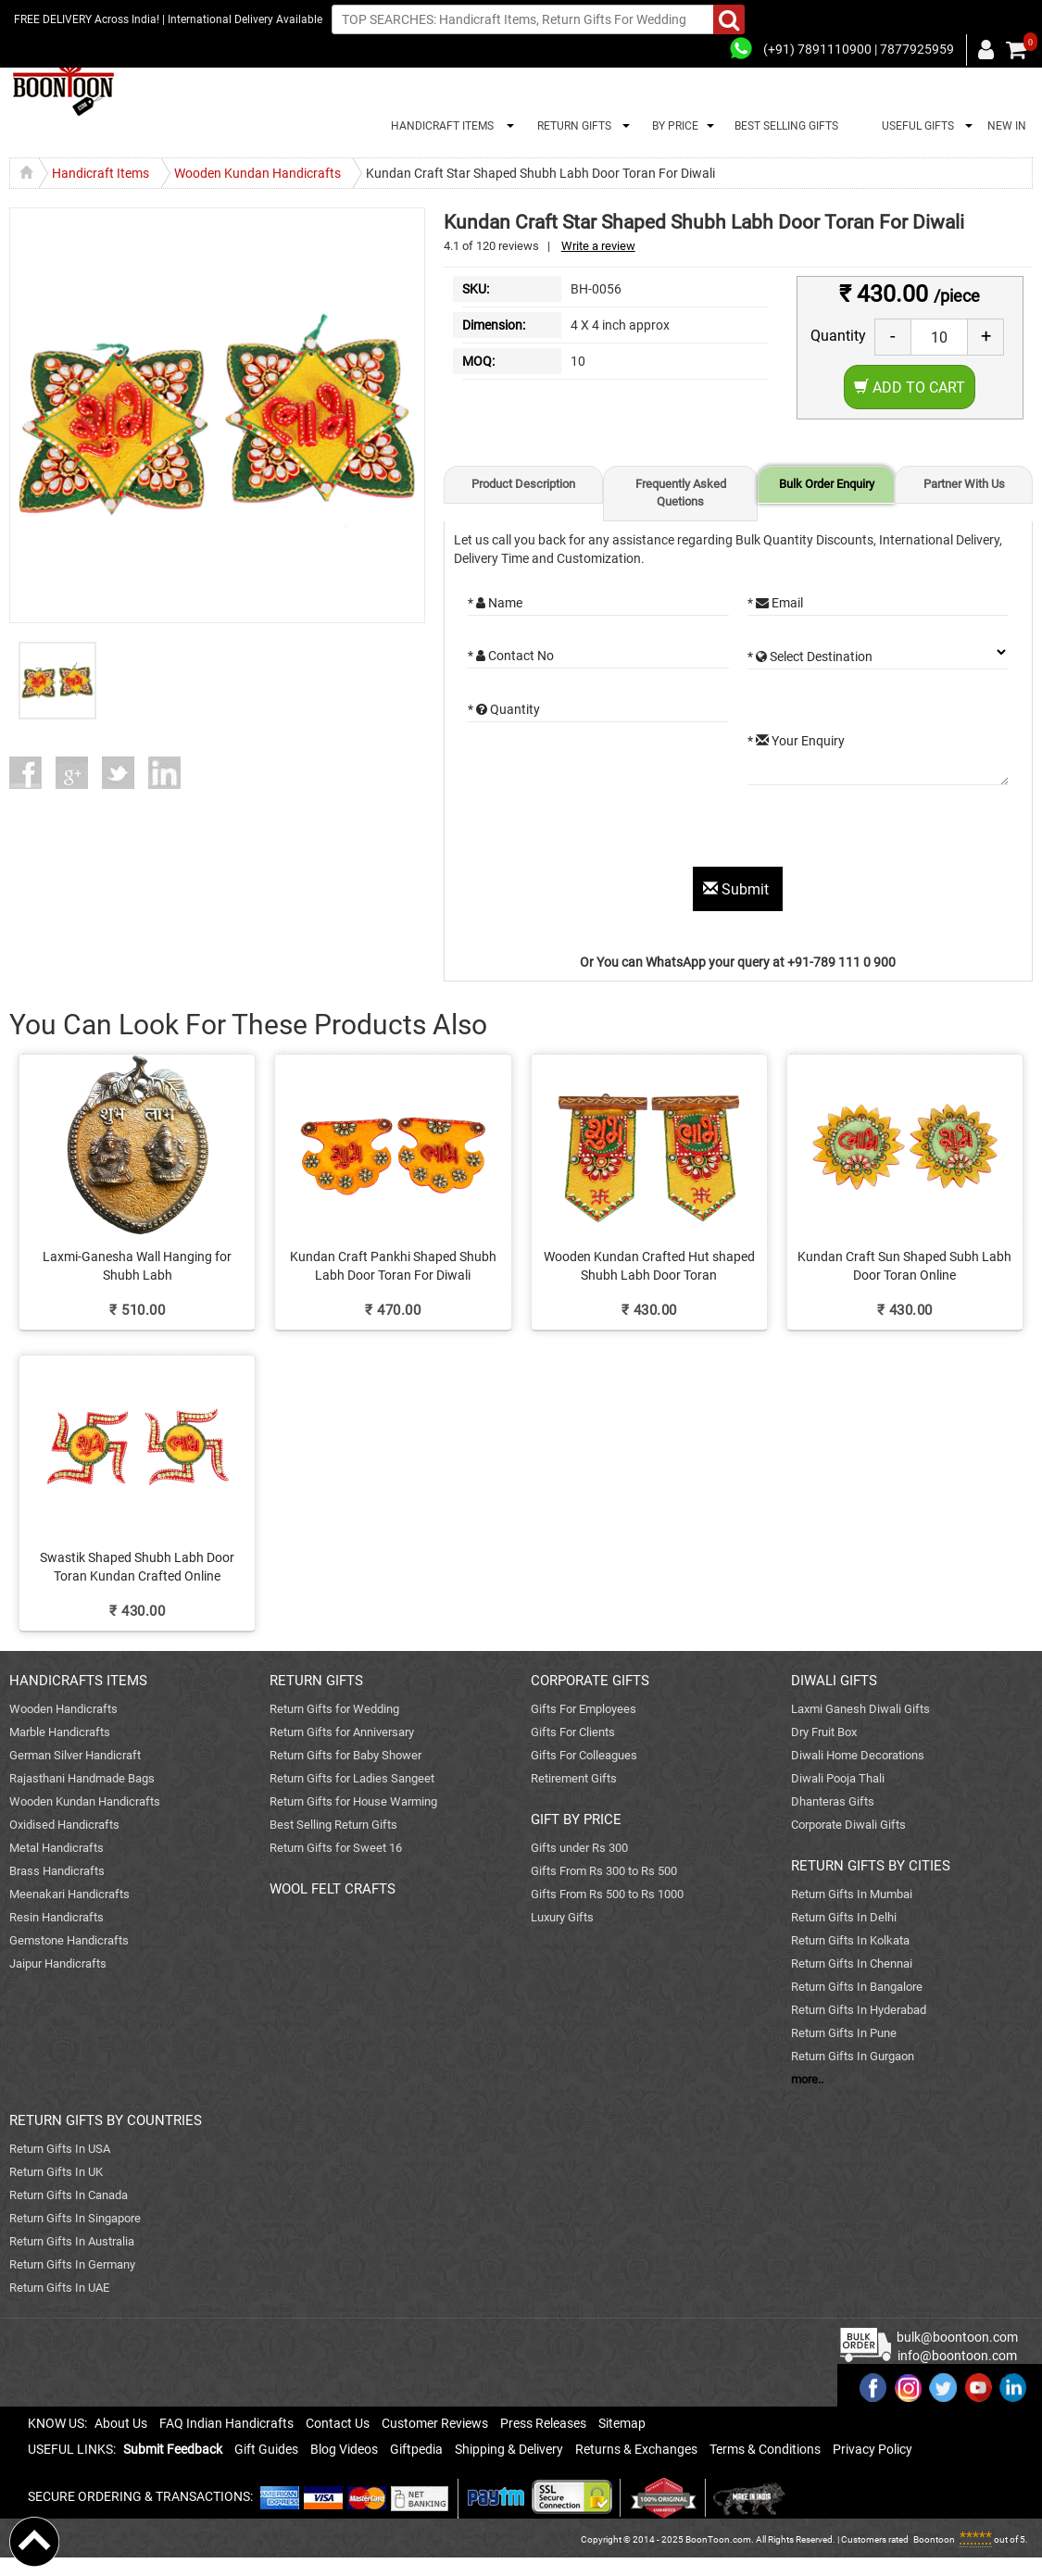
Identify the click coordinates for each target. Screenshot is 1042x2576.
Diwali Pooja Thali (838, 1778)
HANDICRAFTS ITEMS (78, 1680)
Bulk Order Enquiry (826, 484)
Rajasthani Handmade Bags (82, 1778)
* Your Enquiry (796, 740)
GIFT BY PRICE (576, 1819)
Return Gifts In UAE (59, 2288)
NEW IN (1006, 125)
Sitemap (622, 2423)
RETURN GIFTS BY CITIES (870, 1865)
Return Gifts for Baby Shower (345, 1755)
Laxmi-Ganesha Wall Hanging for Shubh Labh (137, 1265)
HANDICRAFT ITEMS (439, 125)
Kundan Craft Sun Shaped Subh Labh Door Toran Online (904, 1265)
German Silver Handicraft (75, 1755)
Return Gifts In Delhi (844, 1917)
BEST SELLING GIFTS (786, 125)
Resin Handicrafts (56, 1917)
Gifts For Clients (573, 1732)
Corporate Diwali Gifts (848, 1825)
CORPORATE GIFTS (590, 1680)
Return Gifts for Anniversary (342, 1732)
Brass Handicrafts (57, 1871)
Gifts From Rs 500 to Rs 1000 (607, 1894)
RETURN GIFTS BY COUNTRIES (105, 2120)
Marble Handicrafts (59, 1732)
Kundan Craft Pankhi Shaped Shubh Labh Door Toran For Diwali (393, 1265)
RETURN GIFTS (571, 125)
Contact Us (338, 2423)
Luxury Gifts (562, 1917)
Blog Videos (344, 2449)
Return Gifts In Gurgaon (852, 2056)
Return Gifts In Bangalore (857, 1987)
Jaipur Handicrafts (58, 1963)
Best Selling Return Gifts (333, 1825)
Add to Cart (909, 387)
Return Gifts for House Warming (353, 1801)
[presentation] (608, 830)
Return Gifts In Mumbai (851, 1894)
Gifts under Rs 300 (579, 1848)
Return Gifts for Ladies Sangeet (352, 1778)
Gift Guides (266, 2449)
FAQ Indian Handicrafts (226, 2423)
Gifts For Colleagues (584, 1755)
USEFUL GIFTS (915, 125)
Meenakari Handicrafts (69, 1894)
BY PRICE (672, 125)
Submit (737, 889)
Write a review (598, 246)
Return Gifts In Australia (71, 2241)
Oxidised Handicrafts (64, 1825)
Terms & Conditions (765, 2449)
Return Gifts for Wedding (334, 1709)
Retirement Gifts (574, 1778)
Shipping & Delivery (509, 2449)
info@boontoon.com (957, 2355)
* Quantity (504, 709)
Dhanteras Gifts (832, 1801)
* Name (495, 602)
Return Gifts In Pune (844, 2033)
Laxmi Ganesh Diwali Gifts (860, 1709)
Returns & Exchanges (636, 2449)
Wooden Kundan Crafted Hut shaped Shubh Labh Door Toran (649, 1265)
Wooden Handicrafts (63, 1709)
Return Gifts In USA (59, 2149)
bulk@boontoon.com (957, 2337)
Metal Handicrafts (56, 1848)
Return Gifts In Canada (68, 2195)
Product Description (523, 484)
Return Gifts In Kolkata (850, 1940)
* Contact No (511, 655)
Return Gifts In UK (56, 2172)
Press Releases (543, 2423)
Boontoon (934, 2539)
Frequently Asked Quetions (680, 492)
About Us (120, 2423)
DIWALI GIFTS (834, 1680)
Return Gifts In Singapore (75, 2218)
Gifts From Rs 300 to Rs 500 (604, 1871)
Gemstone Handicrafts (69, 1940)
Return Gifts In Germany (72, 2264)
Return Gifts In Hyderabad (858, 2010)
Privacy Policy (872, 2449)
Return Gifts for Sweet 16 (336, 1848)
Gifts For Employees (583, 1709)
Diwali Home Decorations (857, 1755)
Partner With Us (964, 484)
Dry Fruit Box (824, 1732)
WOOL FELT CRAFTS (332, 1889)
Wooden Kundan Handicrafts (84, 1801)
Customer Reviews (435, 2423)
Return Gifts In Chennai (851, 1963)
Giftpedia (416, 2449)
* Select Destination (810, 656)
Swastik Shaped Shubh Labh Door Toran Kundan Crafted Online (137, 1566)
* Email (775, 602)
